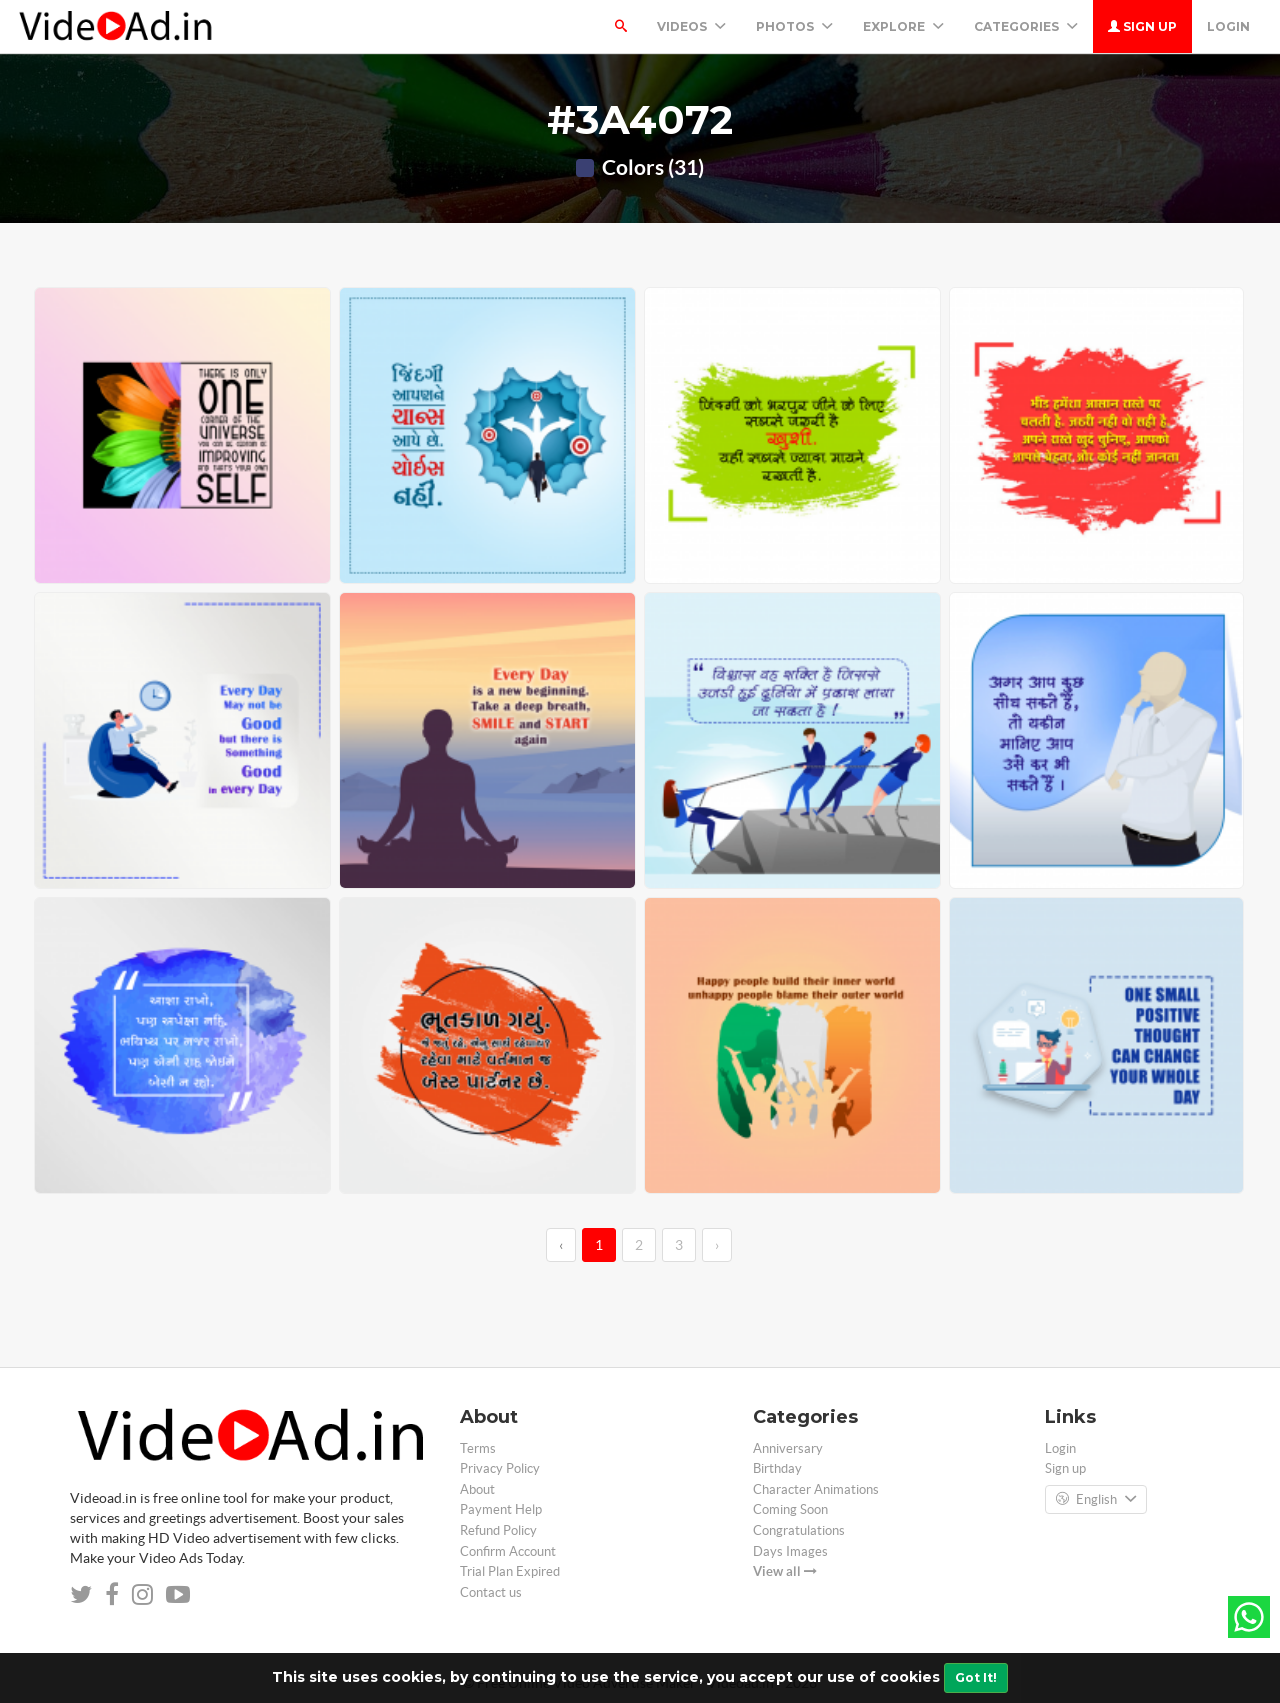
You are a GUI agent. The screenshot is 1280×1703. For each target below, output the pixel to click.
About (477, 1489)
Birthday (777, 1468)
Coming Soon (790, 1509)
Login (1228, 26)
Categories (1026, 26)
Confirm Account (508, 1551)
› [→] (717, 1245)
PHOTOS (794, 26)
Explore (903, 26)
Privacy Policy (500, 1468)
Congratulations (799, 1530)
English (1096, 1500)
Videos (691, 26)
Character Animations (816, 1489)
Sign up (1142, 26)
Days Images (790, 1551)
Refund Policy (498, 1530)
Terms (478, 1448)
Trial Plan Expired (510, 1571)
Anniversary (788, 1448)
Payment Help (501, 1509)
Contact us (491, 1592)
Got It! (976, 1677)
